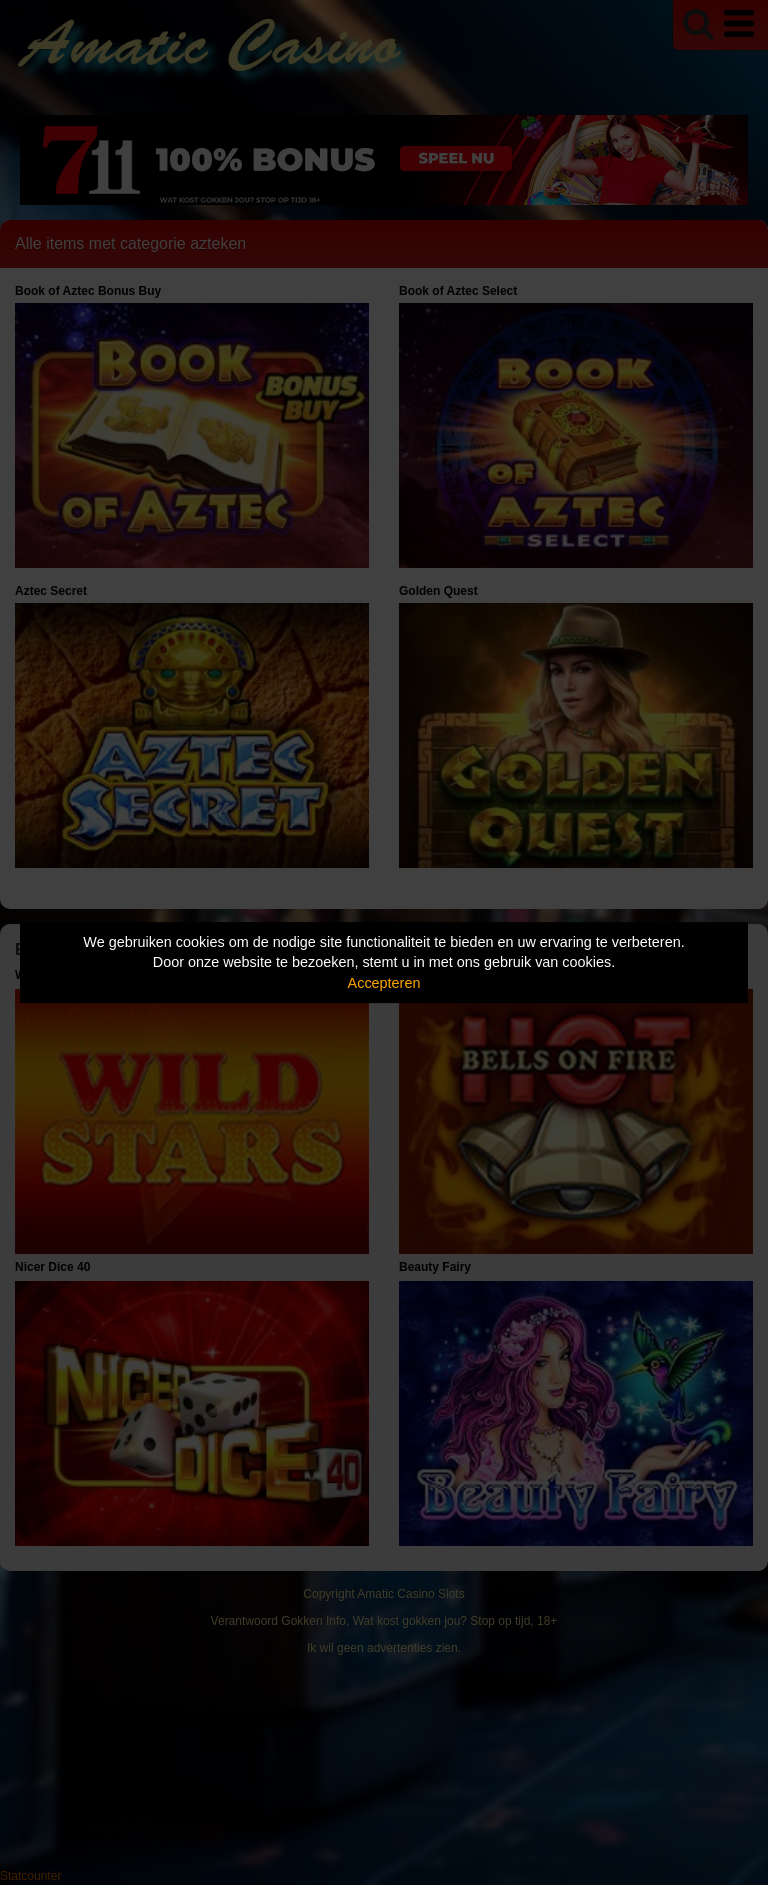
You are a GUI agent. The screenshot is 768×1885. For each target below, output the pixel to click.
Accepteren (384, 983)
